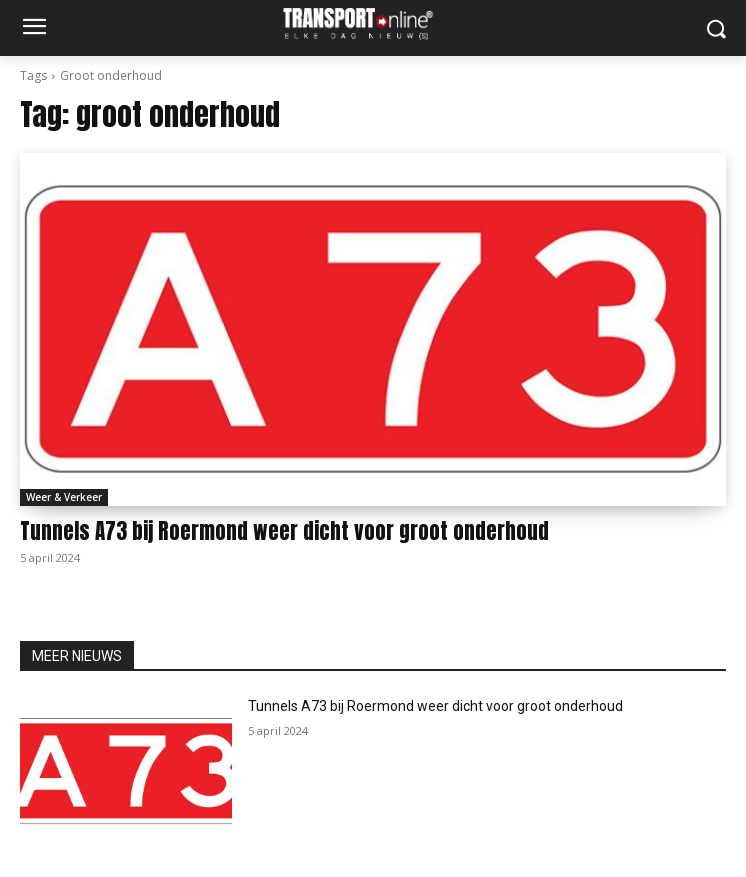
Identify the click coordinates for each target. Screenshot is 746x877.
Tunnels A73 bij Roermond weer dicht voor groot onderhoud (284, 531)
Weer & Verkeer (64, 497)
